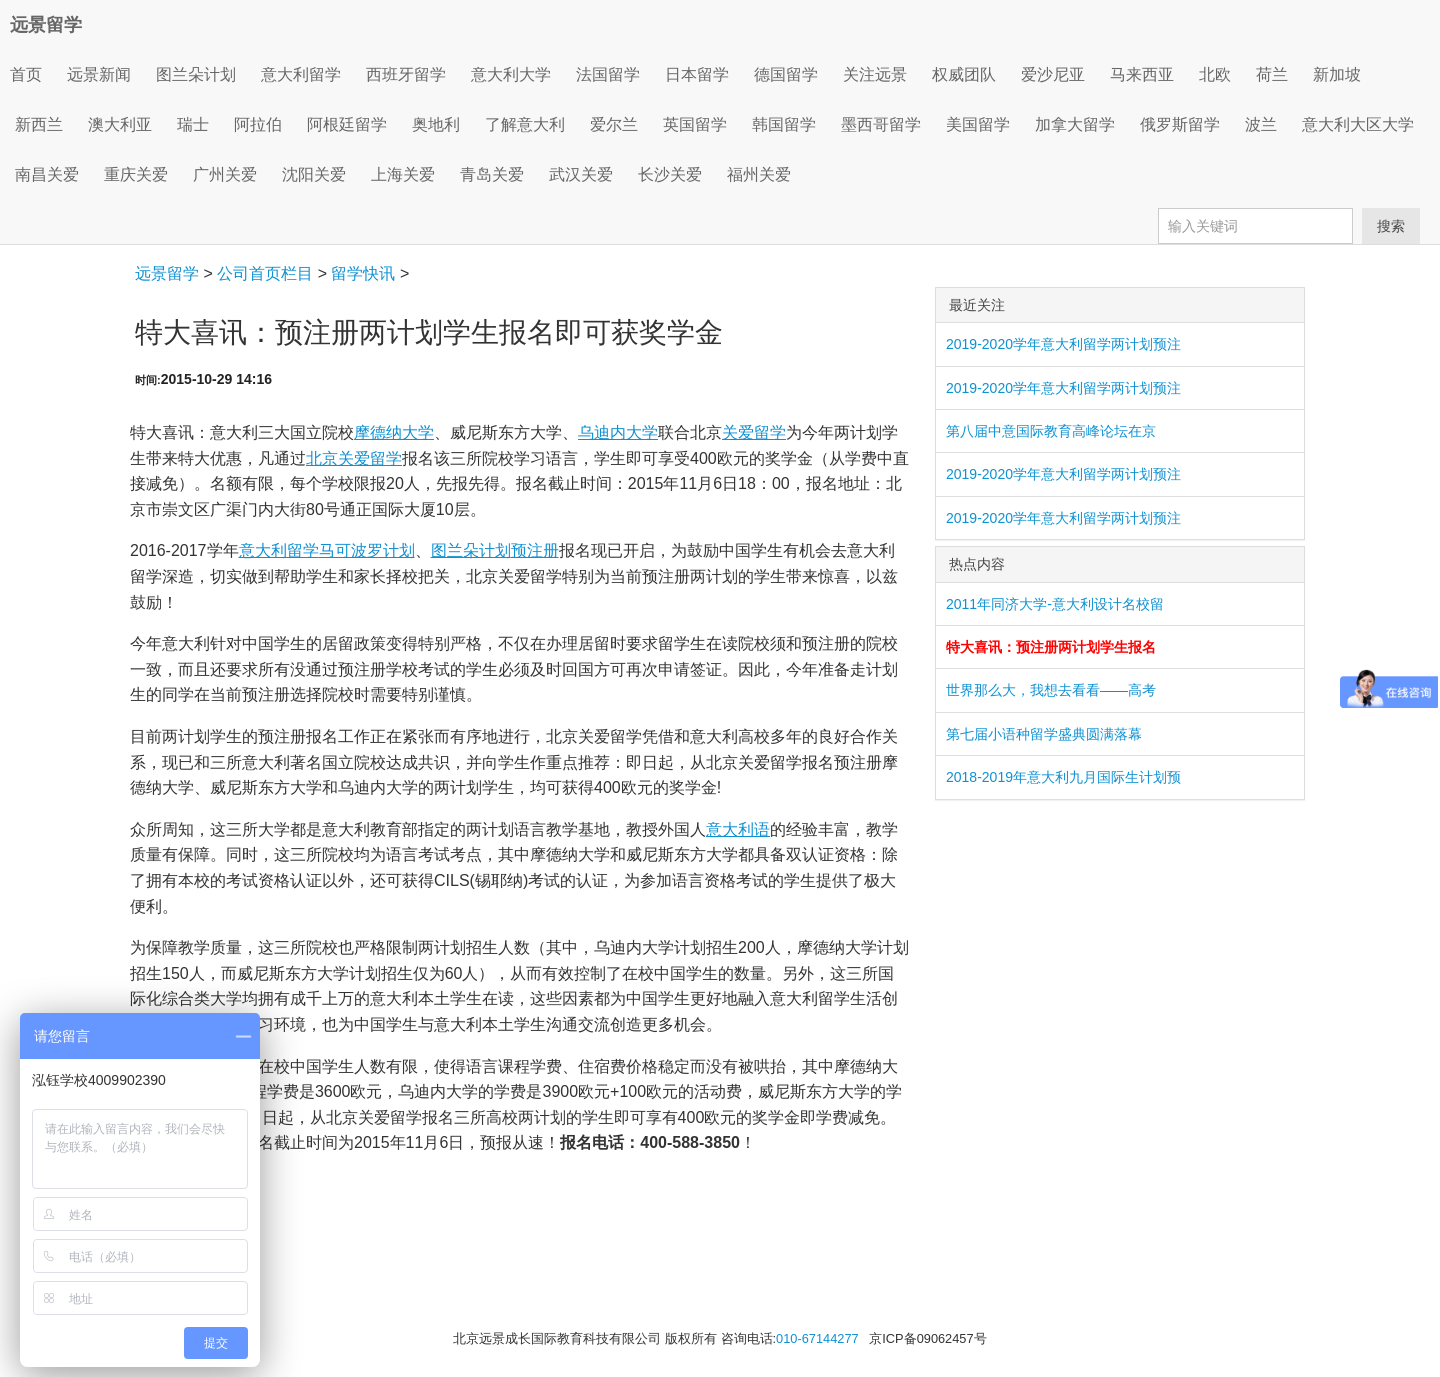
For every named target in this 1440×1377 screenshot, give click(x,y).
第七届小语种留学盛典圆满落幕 (1044, 734)
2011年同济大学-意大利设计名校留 (1055, 604)
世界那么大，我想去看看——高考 (1051, 690)
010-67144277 (817, 1338)
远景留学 (46, 25)
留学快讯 (363, 273)
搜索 (1391, 226)
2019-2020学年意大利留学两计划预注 (1063, 344)
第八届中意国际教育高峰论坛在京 (1051, 431)
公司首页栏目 (265, 273)
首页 (26, 74)
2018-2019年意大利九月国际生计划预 (1063, 777)
